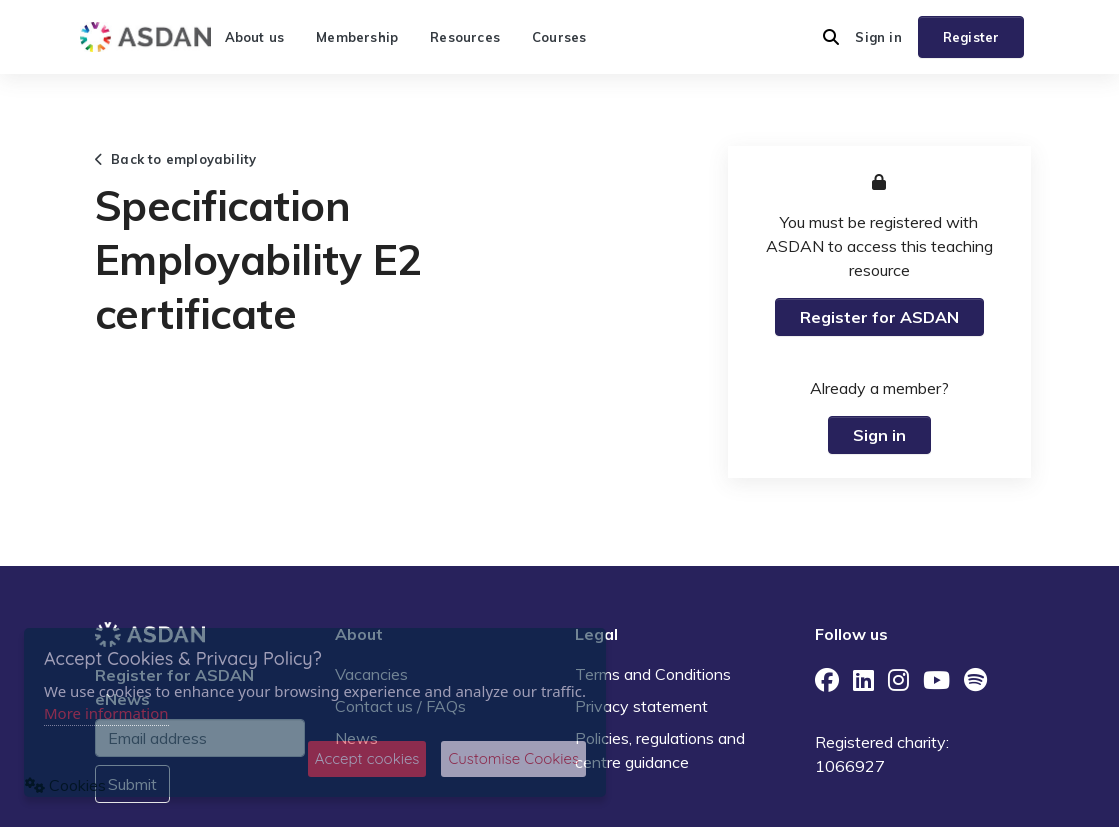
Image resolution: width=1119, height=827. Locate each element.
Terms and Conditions (653, 674)
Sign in (878, 37)
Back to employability (176, 159)
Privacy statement (641, 706)
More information (106, 713)
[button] (831, 37)
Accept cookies (367, 758)
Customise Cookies (513, 758)
